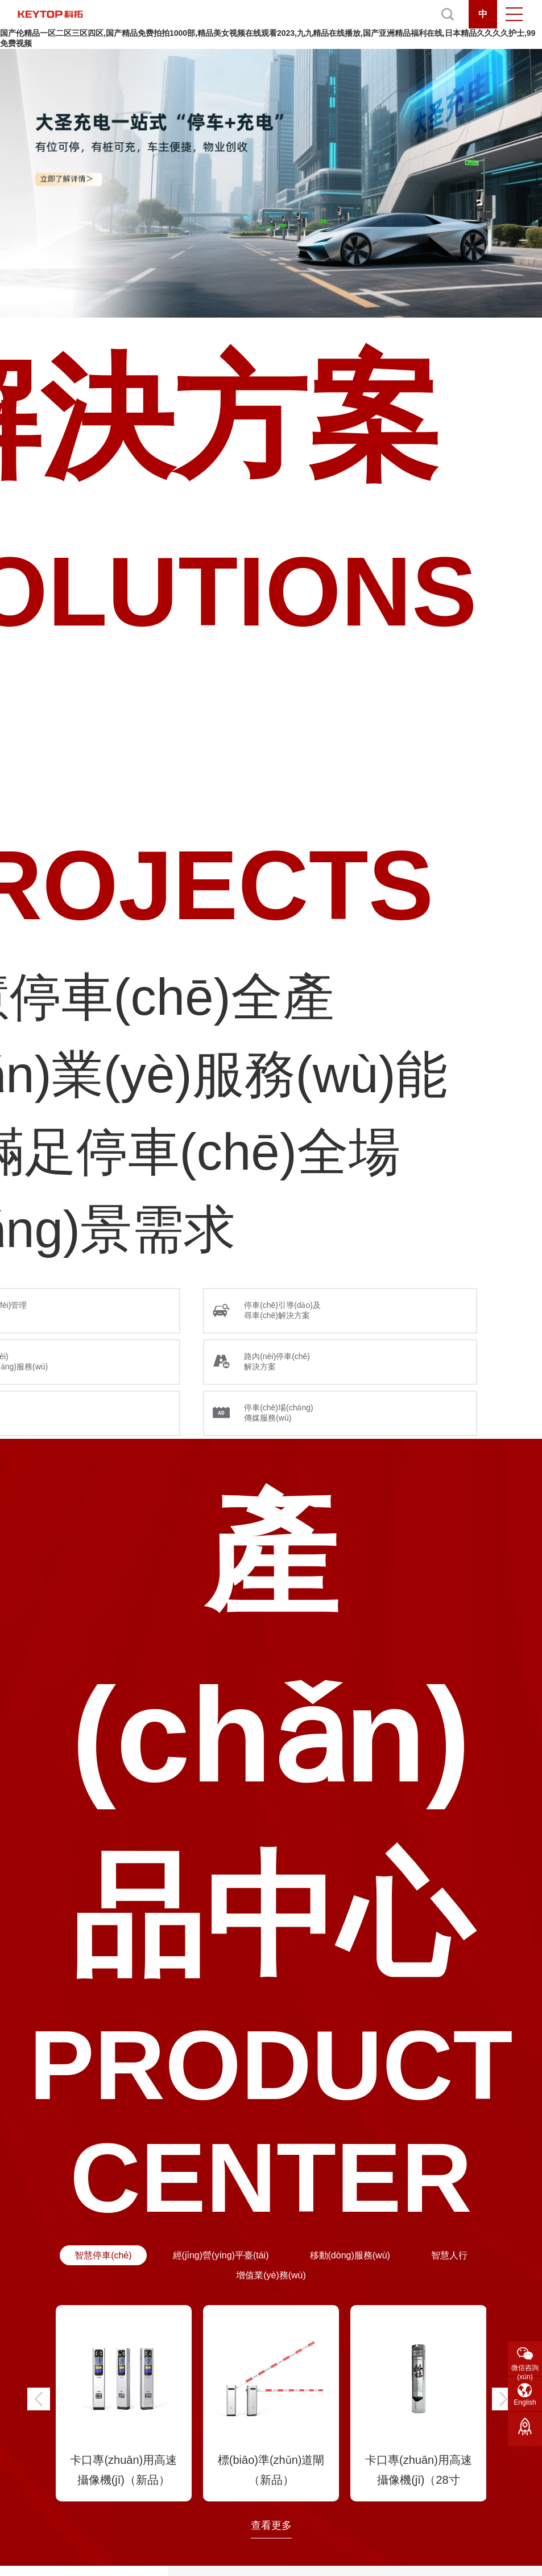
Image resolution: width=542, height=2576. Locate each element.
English (525, 2402)
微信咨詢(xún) (525, 2370)
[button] (38, 2399)
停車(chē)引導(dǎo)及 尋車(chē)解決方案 (282, 1310)
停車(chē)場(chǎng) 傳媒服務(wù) (278, 1412)
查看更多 (271, 2525)
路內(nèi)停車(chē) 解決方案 (277, 1361)
